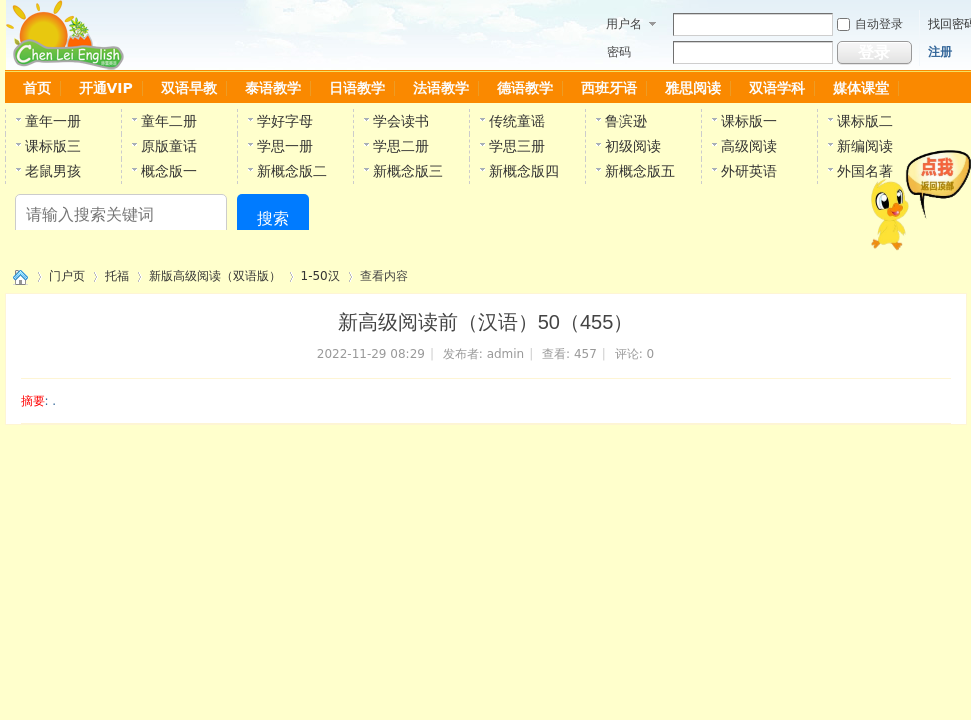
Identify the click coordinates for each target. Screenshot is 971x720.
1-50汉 (320, 276)
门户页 (67, 276)
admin (506, 354)
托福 (117, 276)
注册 (940, 52)
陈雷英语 (17, 276)
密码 (619, 52)
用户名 (624, 24)
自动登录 (870, 24)
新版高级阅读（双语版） (215, 276)
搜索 (273, 218)
